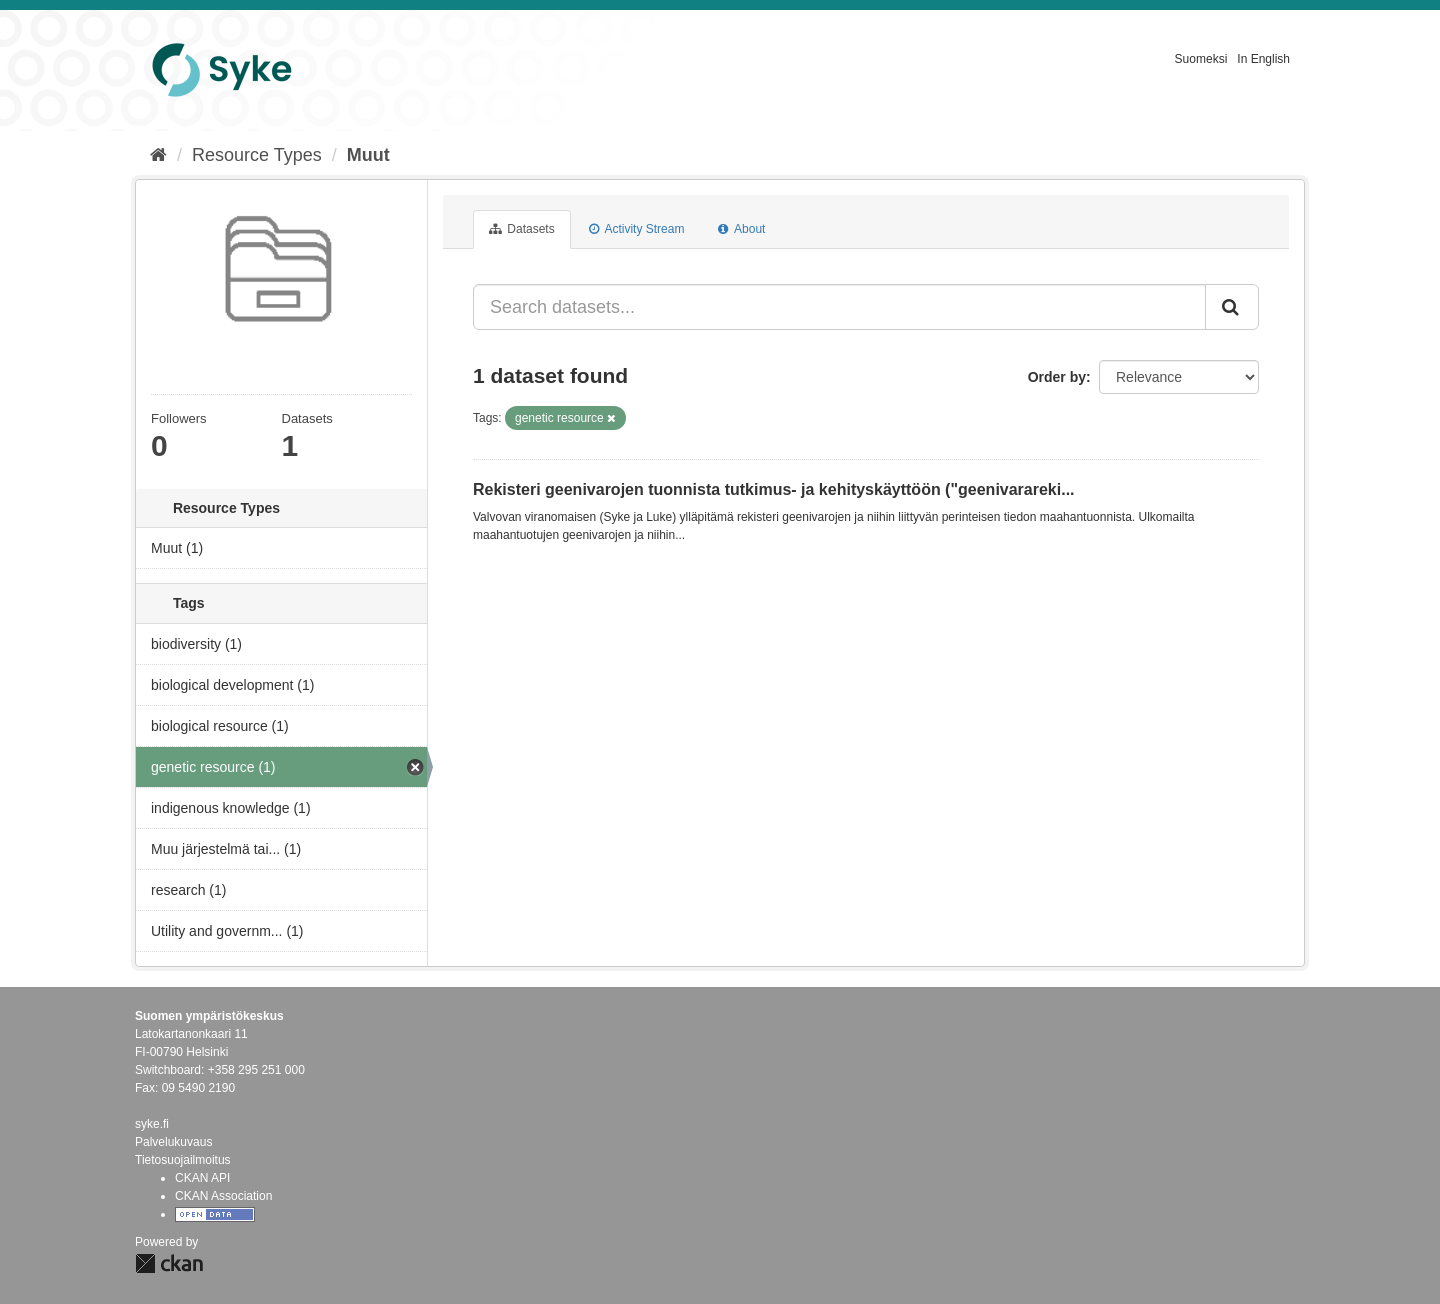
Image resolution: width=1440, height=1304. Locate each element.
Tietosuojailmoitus (183, 1160)
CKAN (169, 1263)
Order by (1057, 377)
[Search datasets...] (839, 307)
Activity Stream (637, 229)
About (741, 229)
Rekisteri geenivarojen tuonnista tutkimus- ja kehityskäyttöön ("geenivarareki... (774, 489)
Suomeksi (1201, 59)
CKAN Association (223, 1196)
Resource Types (257, 155)
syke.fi (152, 1124)
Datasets (522, 229)
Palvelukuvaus (173, 1142)
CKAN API (202, 1178)
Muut (368, 155)
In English (1263, 59)
